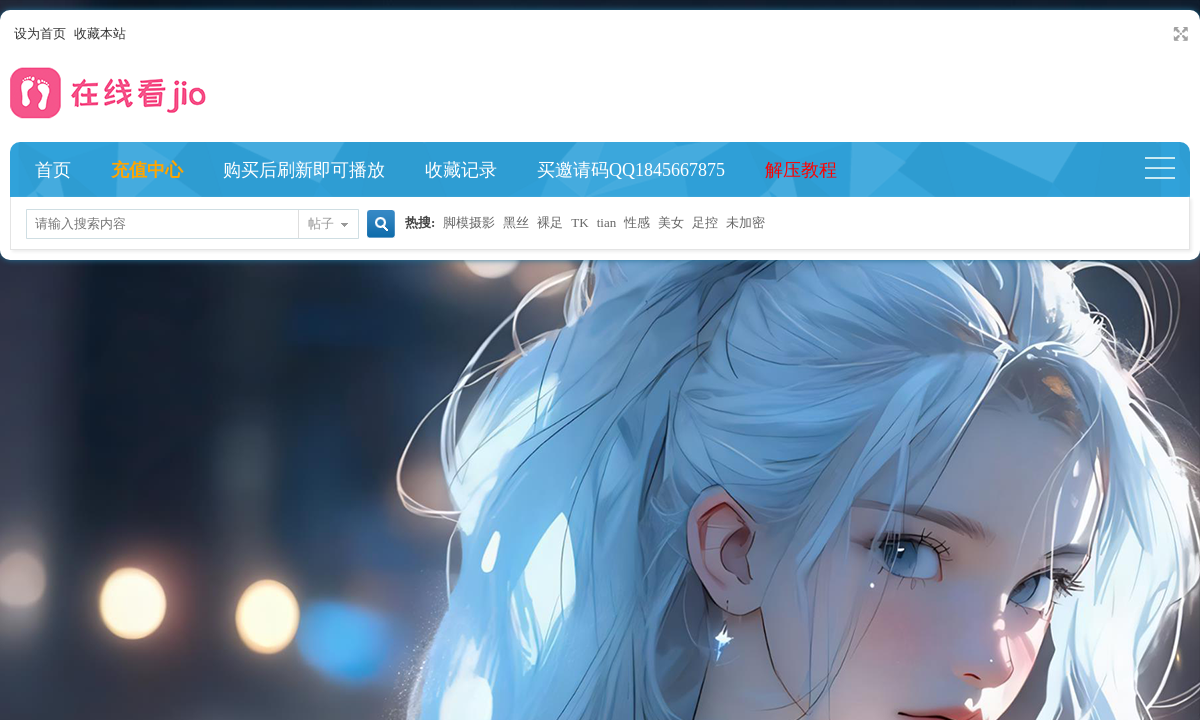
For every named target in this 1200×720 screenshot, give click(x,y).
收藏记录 (461, 170)
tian (607, 222)
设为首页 (40, 33)
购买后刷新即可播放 (304, 170)
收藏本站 (100, 33)
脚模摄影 (469, 222)
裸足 (550, 222)
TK (579, 222)
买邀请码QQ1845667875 (631, 170)
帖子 (321, 223)
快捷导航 (1168, 170)
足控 (705, 222)
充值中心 (147, 170)
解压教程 (801, 170)
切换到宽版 (1178, 34)
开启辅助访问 (1162, 34)
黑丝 (516, 222)
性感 (637, 222)
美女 (671, 222)
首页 (53, 170)
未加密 (745, 222)
